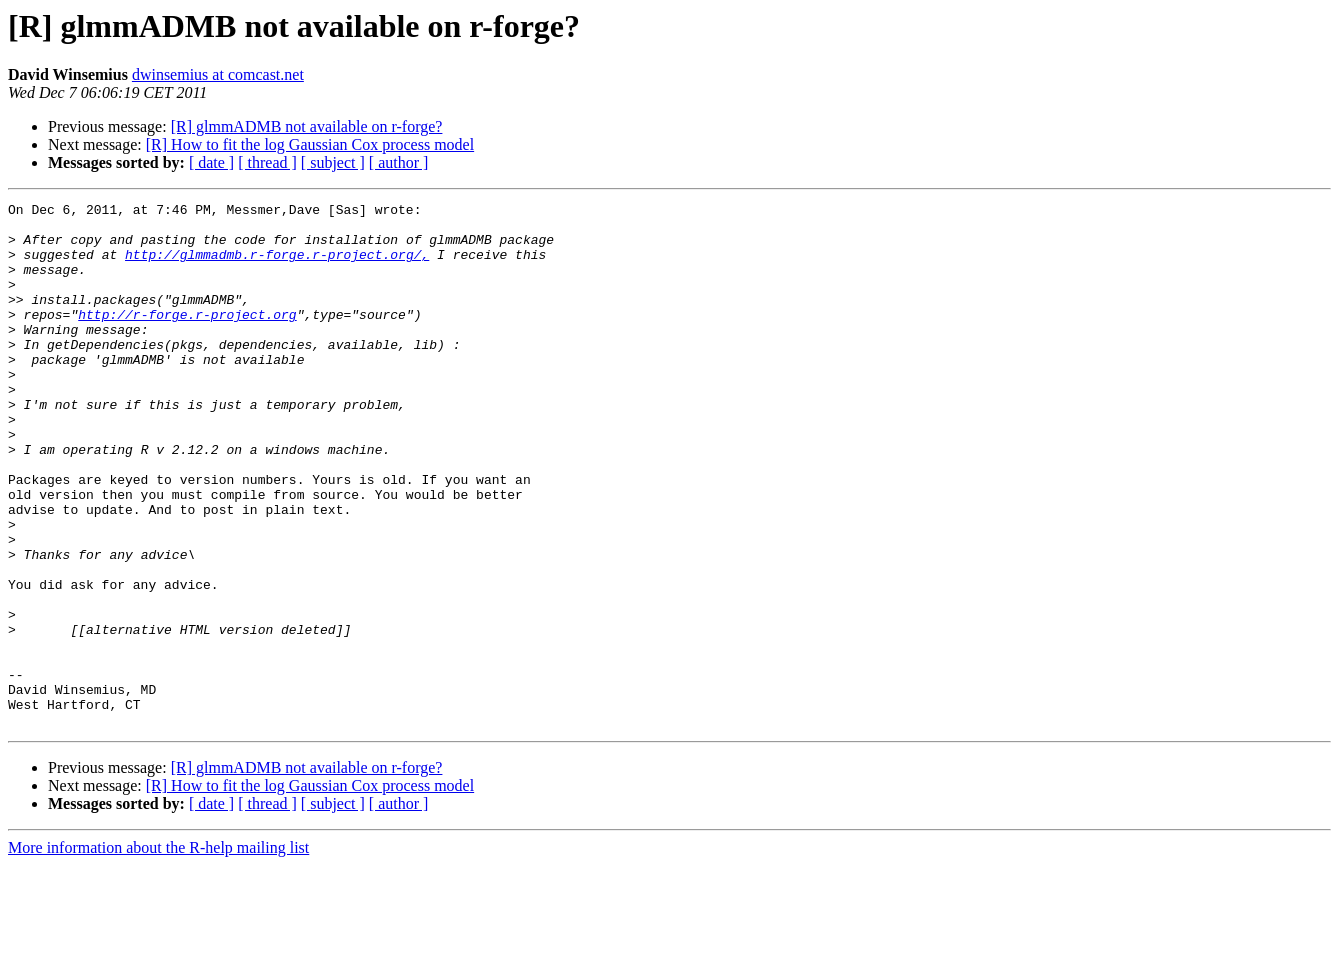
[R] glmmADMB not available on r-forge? (307, 126)
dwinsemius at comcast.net (218, 74)
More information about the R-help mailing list (158, 952)
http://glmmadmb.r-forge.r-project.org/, (277, 266)
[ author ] (399, 162)
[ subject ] (333, 162)
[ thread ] (267, 162)
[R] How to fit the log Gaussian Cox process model (310, 144)
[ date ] (211, 162)
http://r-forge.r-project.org (187, 338)
